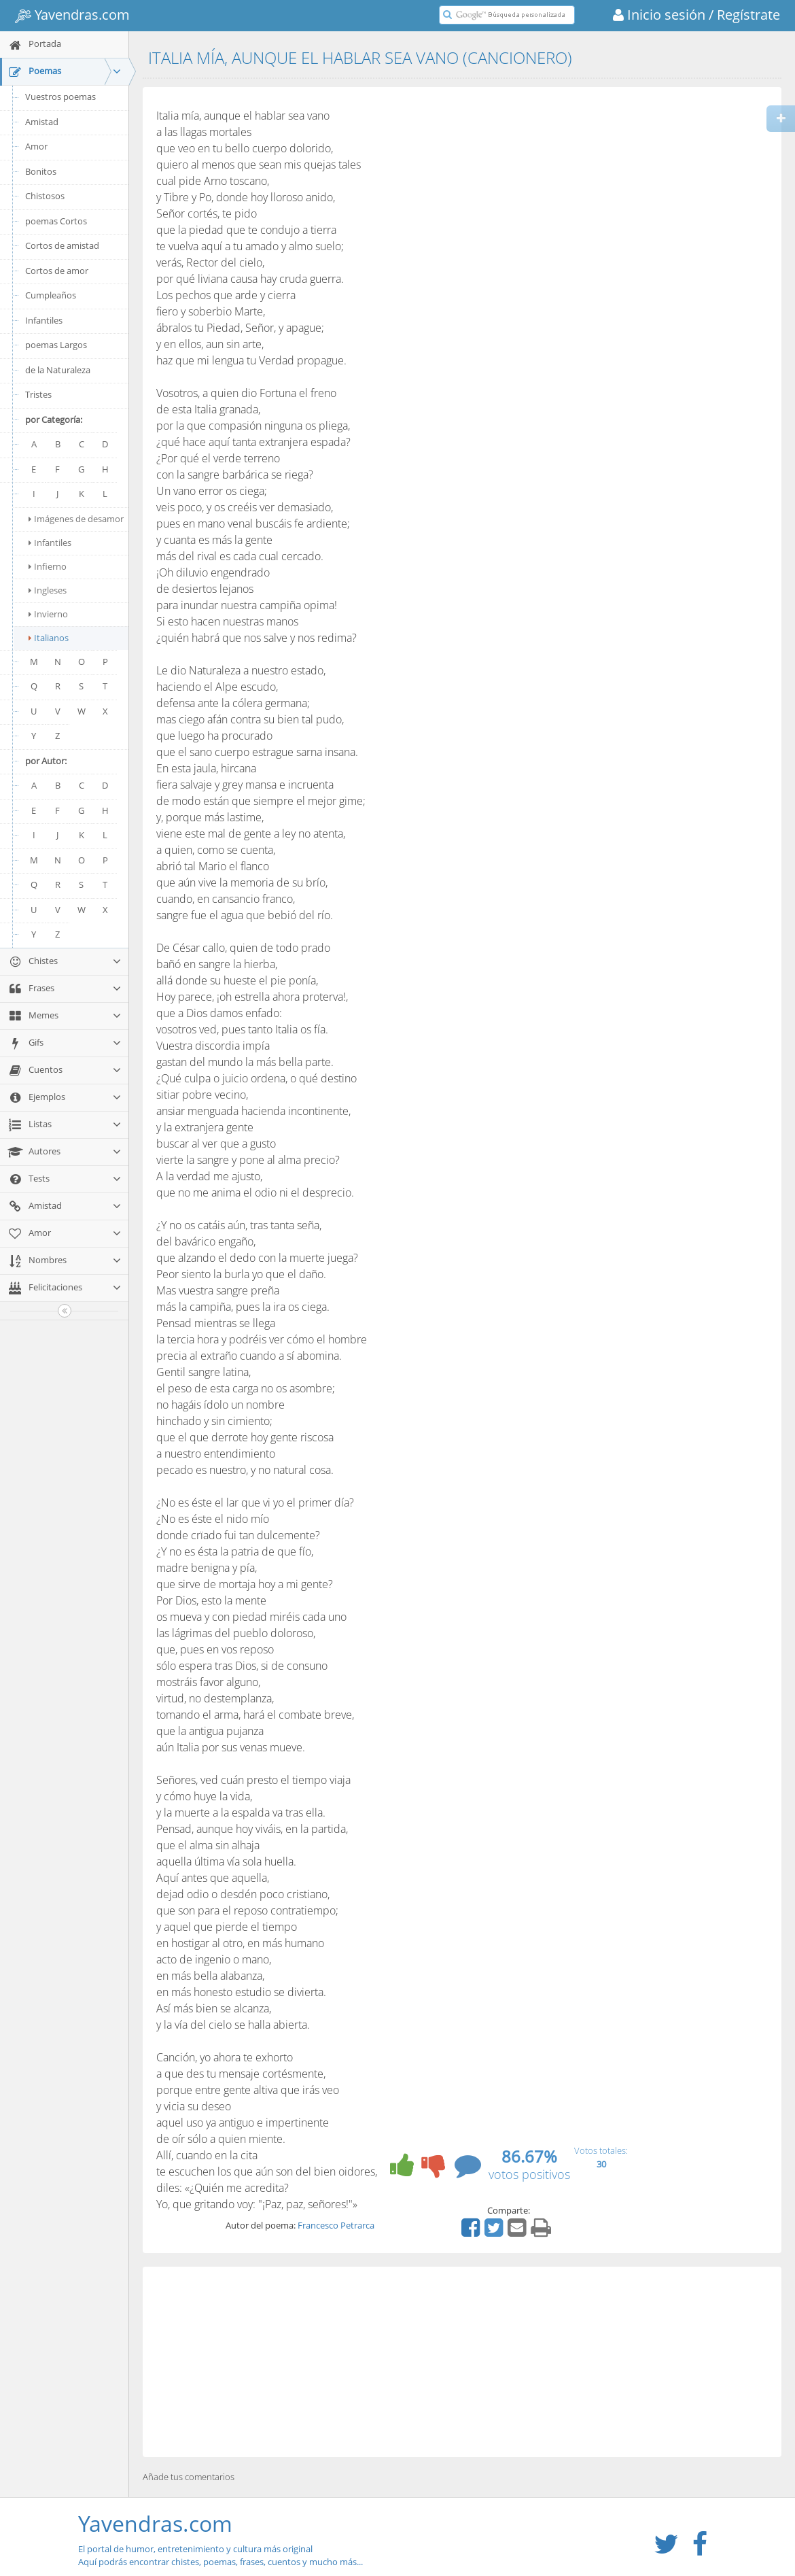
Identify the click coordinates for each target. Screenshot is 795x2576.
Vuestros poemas (60, 96)
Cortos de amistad (62, 245)
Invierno (48, 614)
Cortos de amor (56, 270)
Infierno (48, 566)
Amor (36, 146)
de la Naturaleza (57, 370)
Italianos (49, 638)
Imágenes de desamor (76, 519)
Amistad (41, 122)
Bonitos (40, 171)
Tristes (38, 394)
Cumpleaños (50, 295)
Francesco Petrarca (336, 2225)
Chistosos (45, 196)
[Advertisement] (462, 2362)
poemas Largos (56, 345)
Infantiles (44, 320)
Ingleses (48, 590)
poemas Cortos (56, 221)
